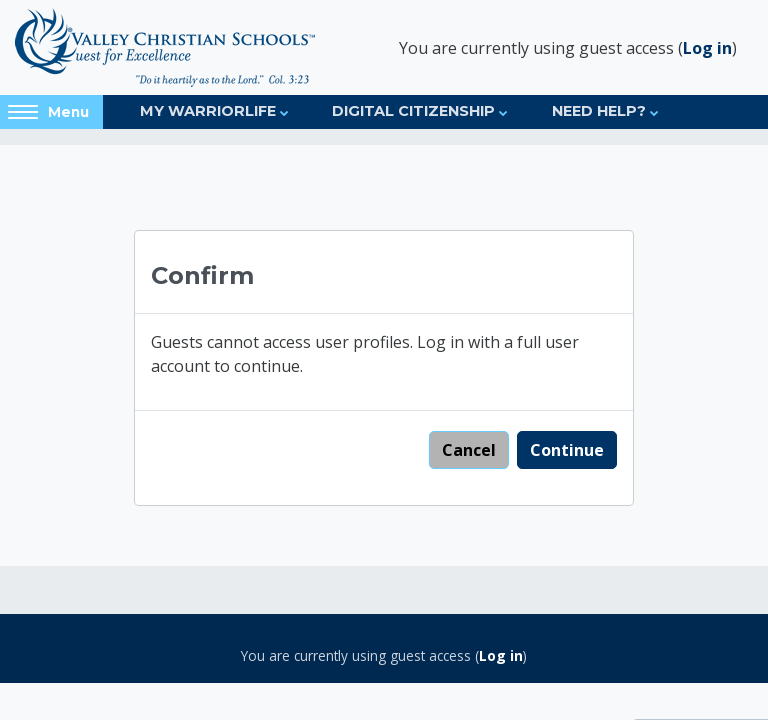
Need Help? (599, 111)
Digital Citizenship (413, 111)
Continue (567, 450)
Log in (707, 48)
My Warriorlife (208, 111)
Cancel (469, 450)
